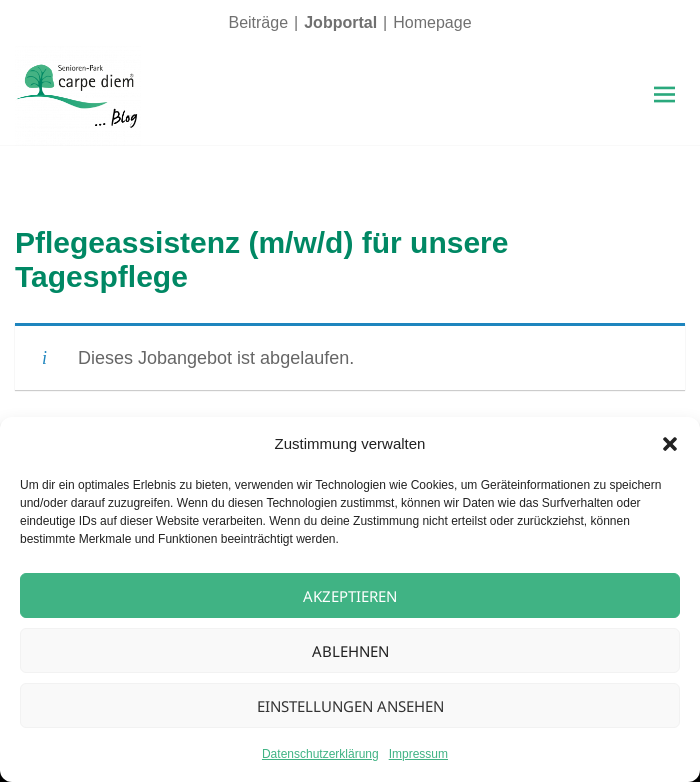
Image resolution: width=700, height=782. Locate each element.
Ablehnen (350, 651)
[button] (670, 444)
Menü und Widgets (664, 116)
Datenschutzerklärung (320, 754)
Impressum (418, 754)
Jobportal (340, 22)
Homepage (432, 22)
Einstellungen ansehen (350, 706)
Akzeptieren (350, 596)
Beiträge (258, 22)
